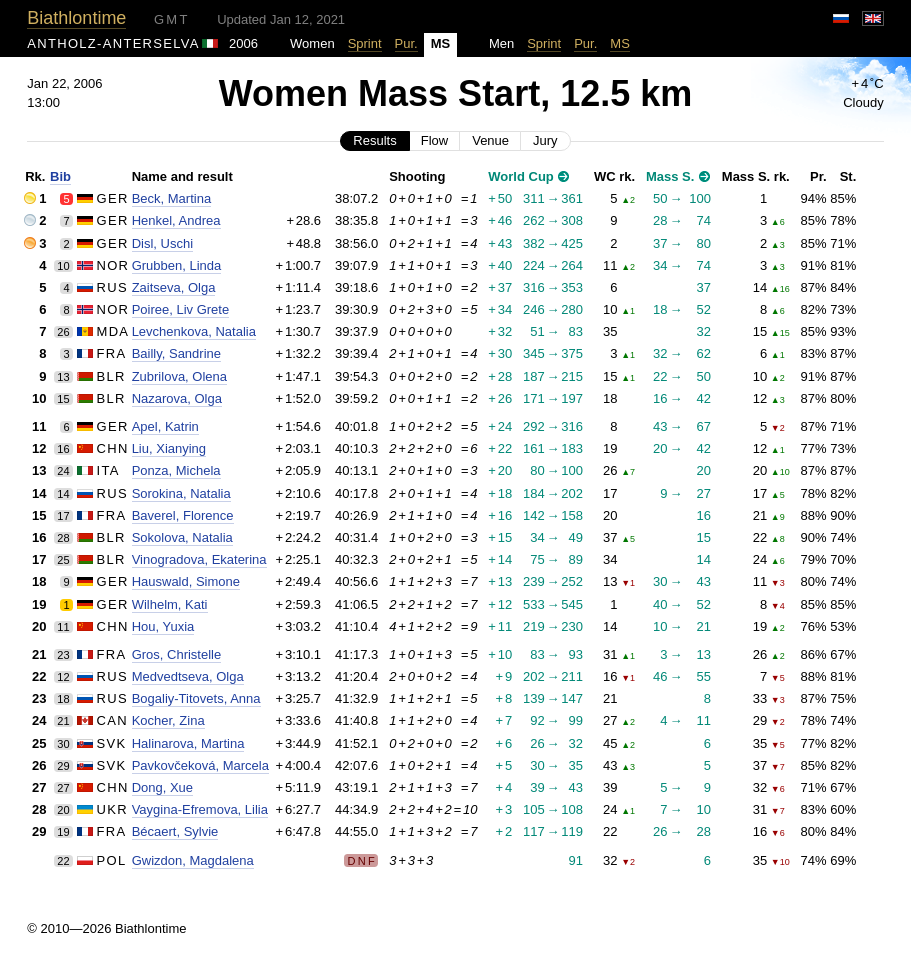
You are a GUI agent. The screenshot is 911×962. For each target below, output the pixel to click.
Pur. (406, 43)
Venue (490, 140)
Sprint (365, 43)
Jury (545, 140)
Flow (434, 140)
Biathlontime (76, 18)
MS (620, 43)
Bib (60, 176)
